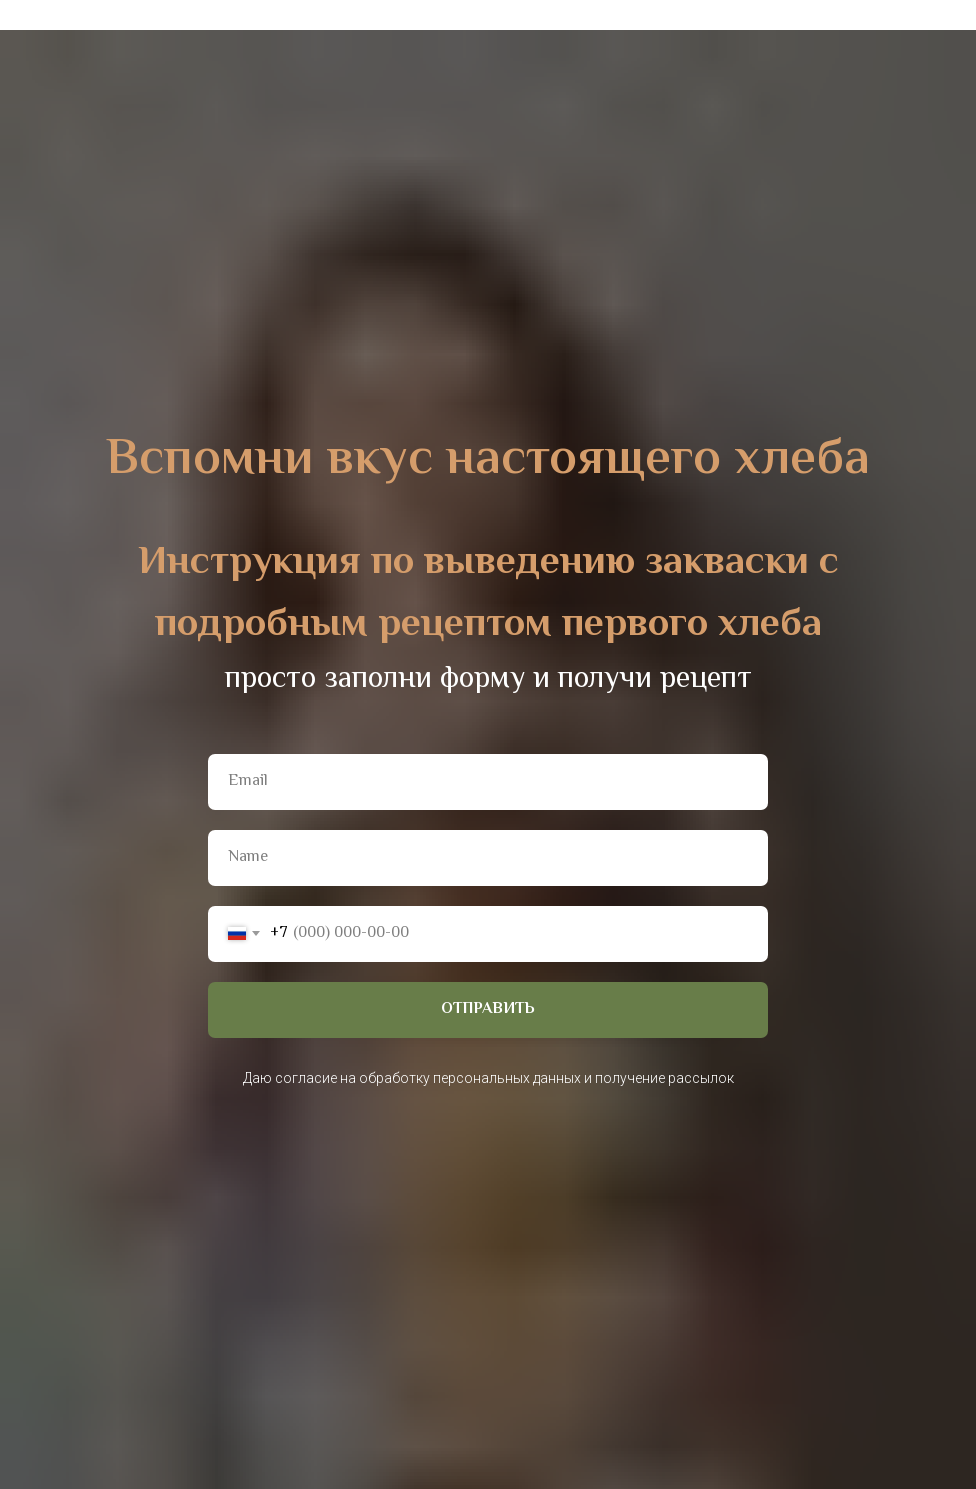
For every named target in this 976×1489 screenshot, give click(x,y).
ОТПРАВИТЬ (488, 1009)
